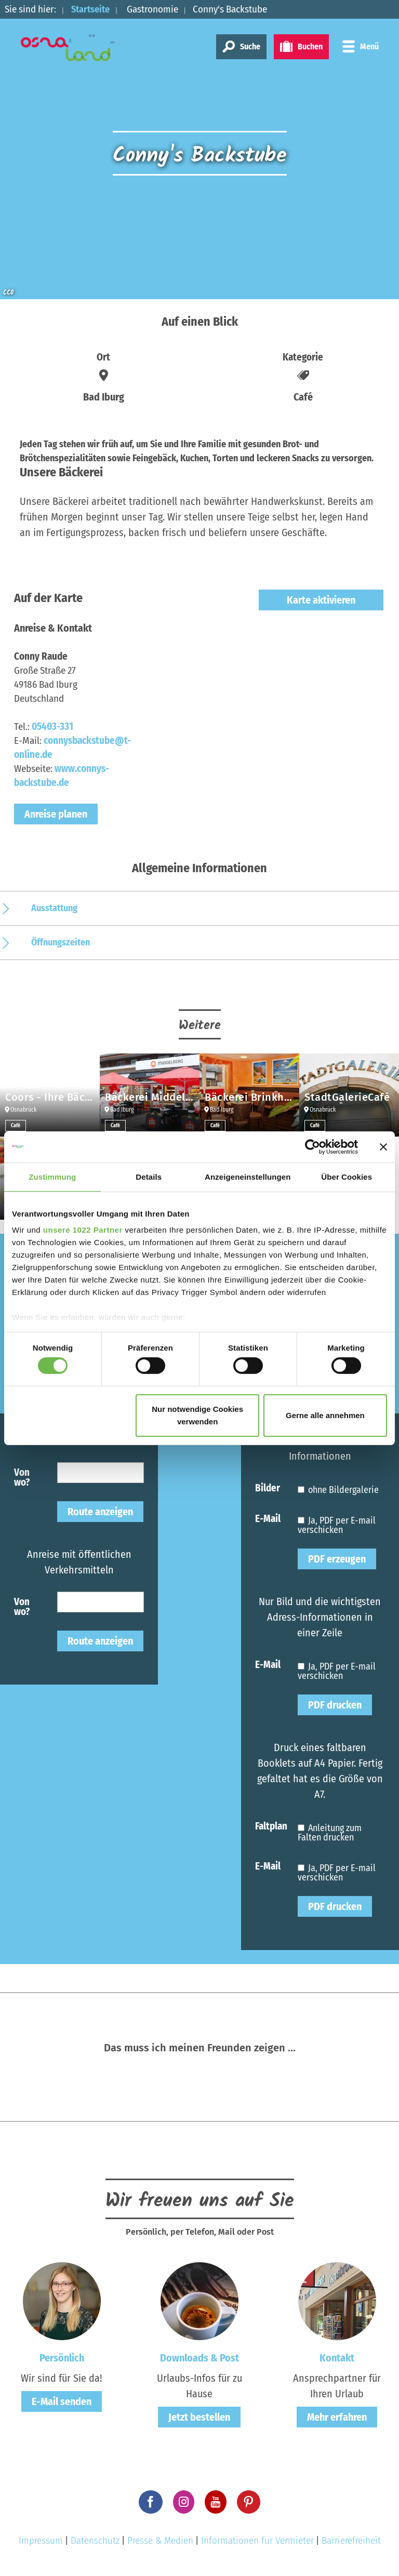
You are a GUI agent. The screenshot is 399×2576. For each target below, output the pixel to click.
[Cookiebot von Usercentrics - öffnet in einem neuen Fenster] (312, 1146)
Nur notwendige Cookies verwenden (197, 1415)
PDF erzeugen (337, 1559)
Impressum (41, 2540)
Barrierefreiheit (351, 2540)
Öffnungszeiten (60, 942)
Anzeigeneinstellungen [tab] (247, 1176)
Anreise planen (55, 814)
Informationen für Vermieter (257, 2540)
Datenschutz (95, 2540)
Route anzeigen (100, 1511)
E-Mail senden (61, 2401)
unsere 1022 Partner (83, 1229)
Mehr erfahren (337, 2417)
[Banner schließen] (383, 1146)
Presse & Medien (160, 2540)
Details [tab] (149, 1176)
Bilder (267, 1487)
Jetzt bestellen (199, 2417)
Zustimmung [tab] (52, 1176)
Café (15, 1126)
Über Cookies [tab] (346, 1176)
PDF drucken (335, 1705)
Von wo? (22, 1476)
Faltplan (271, 1825)
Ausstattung (54, 908)
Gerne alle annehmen (325, 1415)
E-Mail (268, 1518)
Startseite (92, 9)
